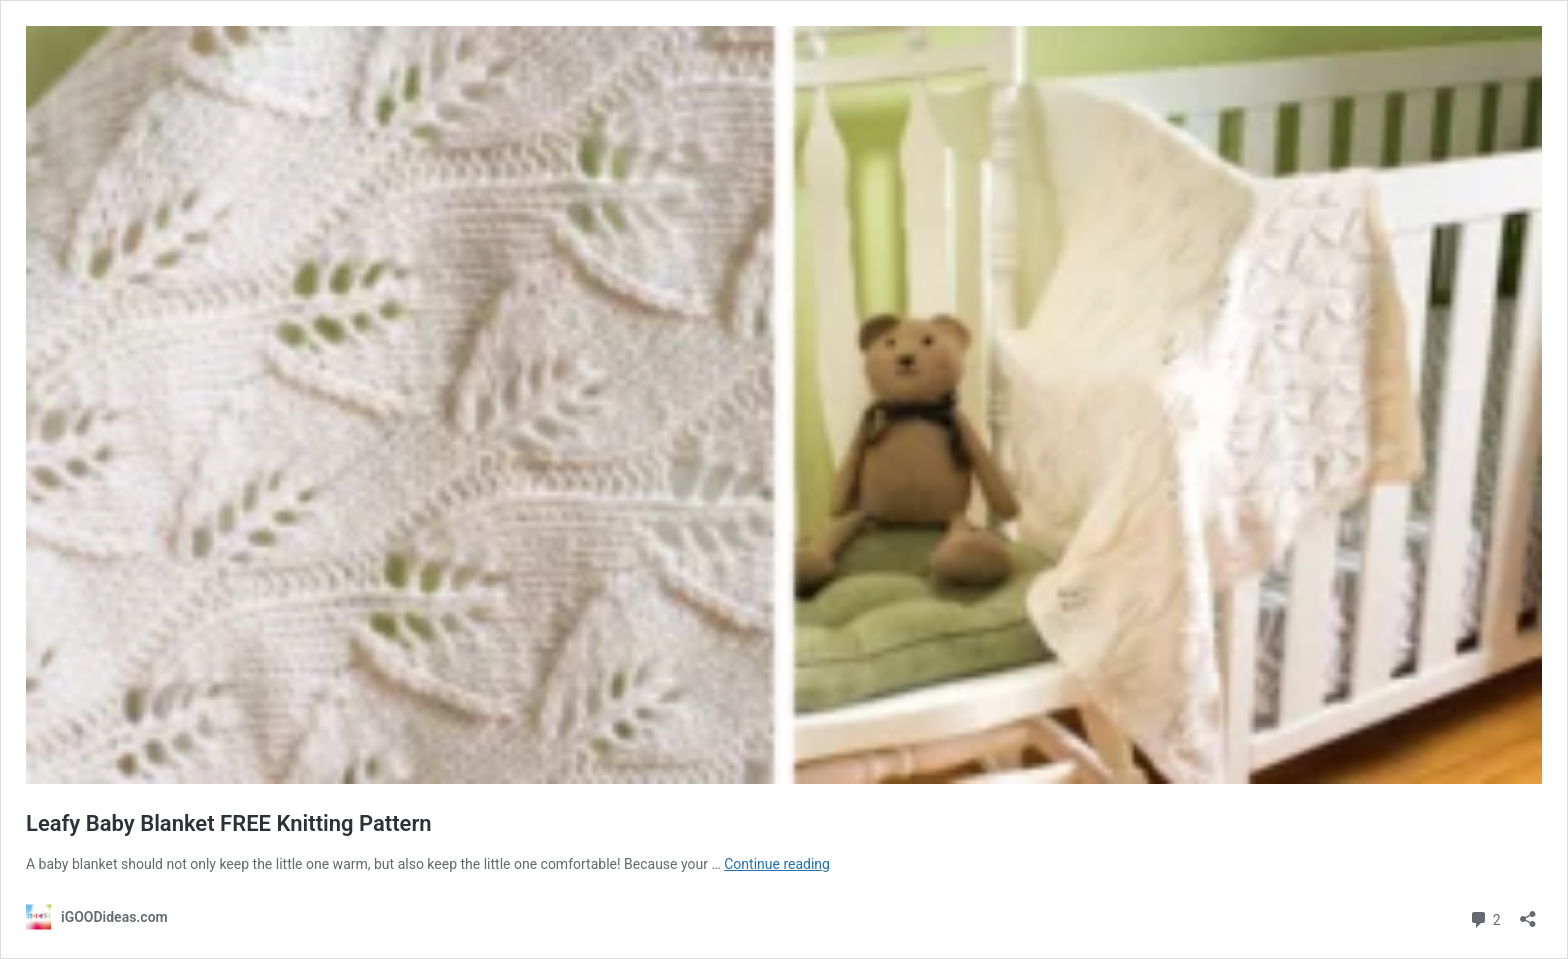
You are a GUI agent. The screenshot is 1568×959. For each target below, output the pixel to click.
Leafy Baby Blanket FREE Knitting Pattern (229, 823)
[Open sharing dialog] (1528, 912)
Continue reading (777, 864)
